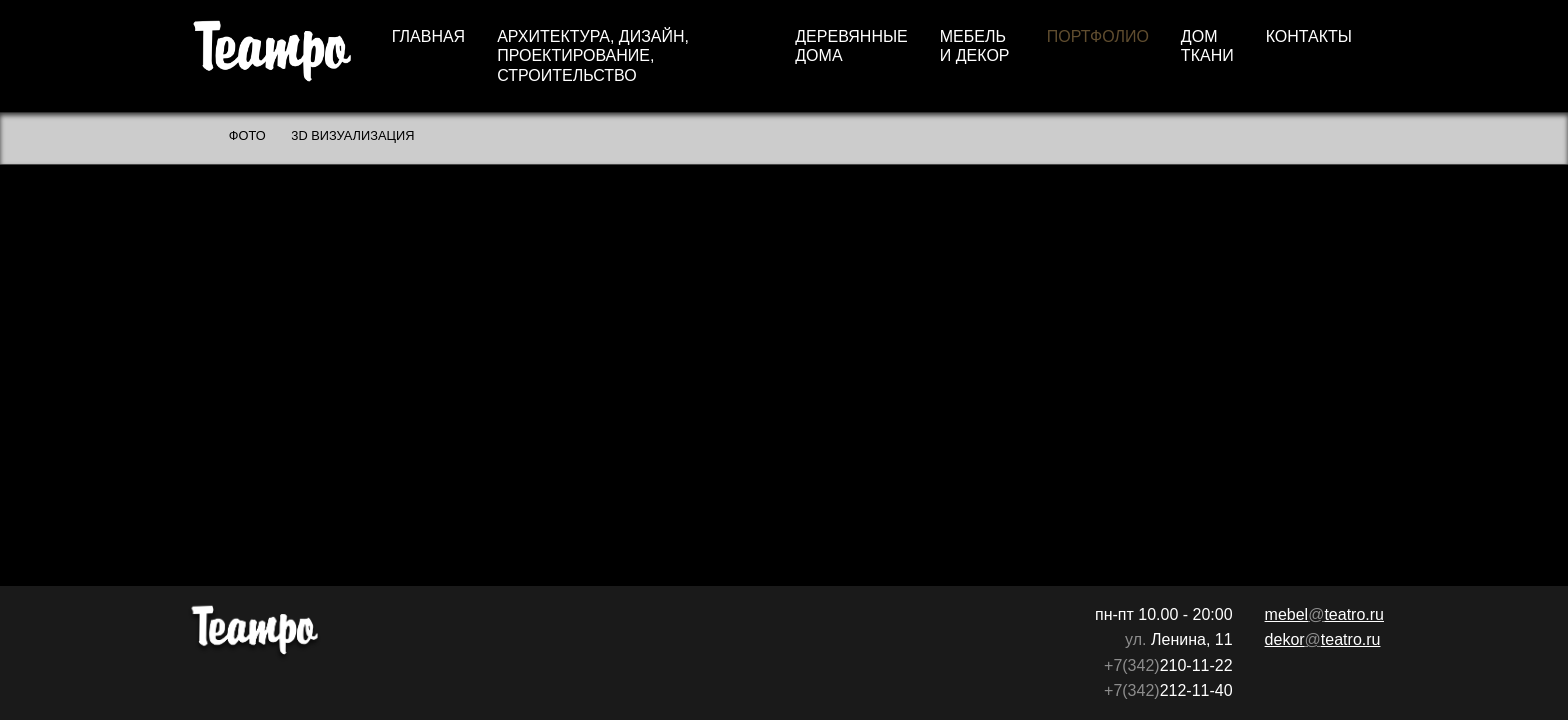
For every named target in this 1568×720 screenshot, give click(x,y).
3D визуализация (352, 135)
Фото (247, 135)
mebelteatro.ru (1324, 614)
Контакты (1309, 36)
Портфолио (1098, 36)
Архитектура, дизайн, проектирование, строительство (593, 55)
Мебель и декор (975, 46)
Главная (428, 36)
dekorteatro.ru (1323, 639)
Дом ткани (1207, 46)
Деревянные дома (851, 46)
